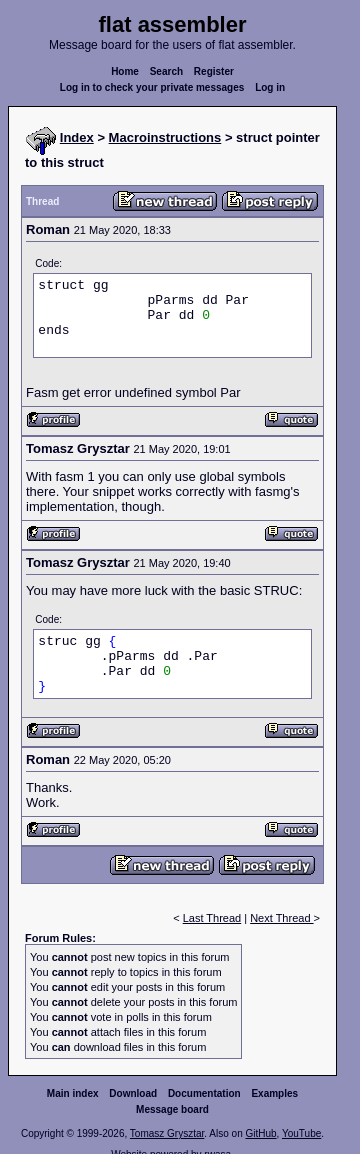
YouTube (301, 1133)
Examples (274, 1093)
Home (125, 71)
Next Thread (281, 918)
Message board (172, 1109)
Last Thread (212, 918)
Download (133, 1093)
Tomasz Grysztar (167, 1133)
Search (166, 71)
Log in (270, 87)
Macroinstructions (165, 137)
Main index (73, 1093)
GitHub (260, 1133)
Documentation (204, 1093)
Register (214, 71)
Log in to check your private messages (152, 87)
